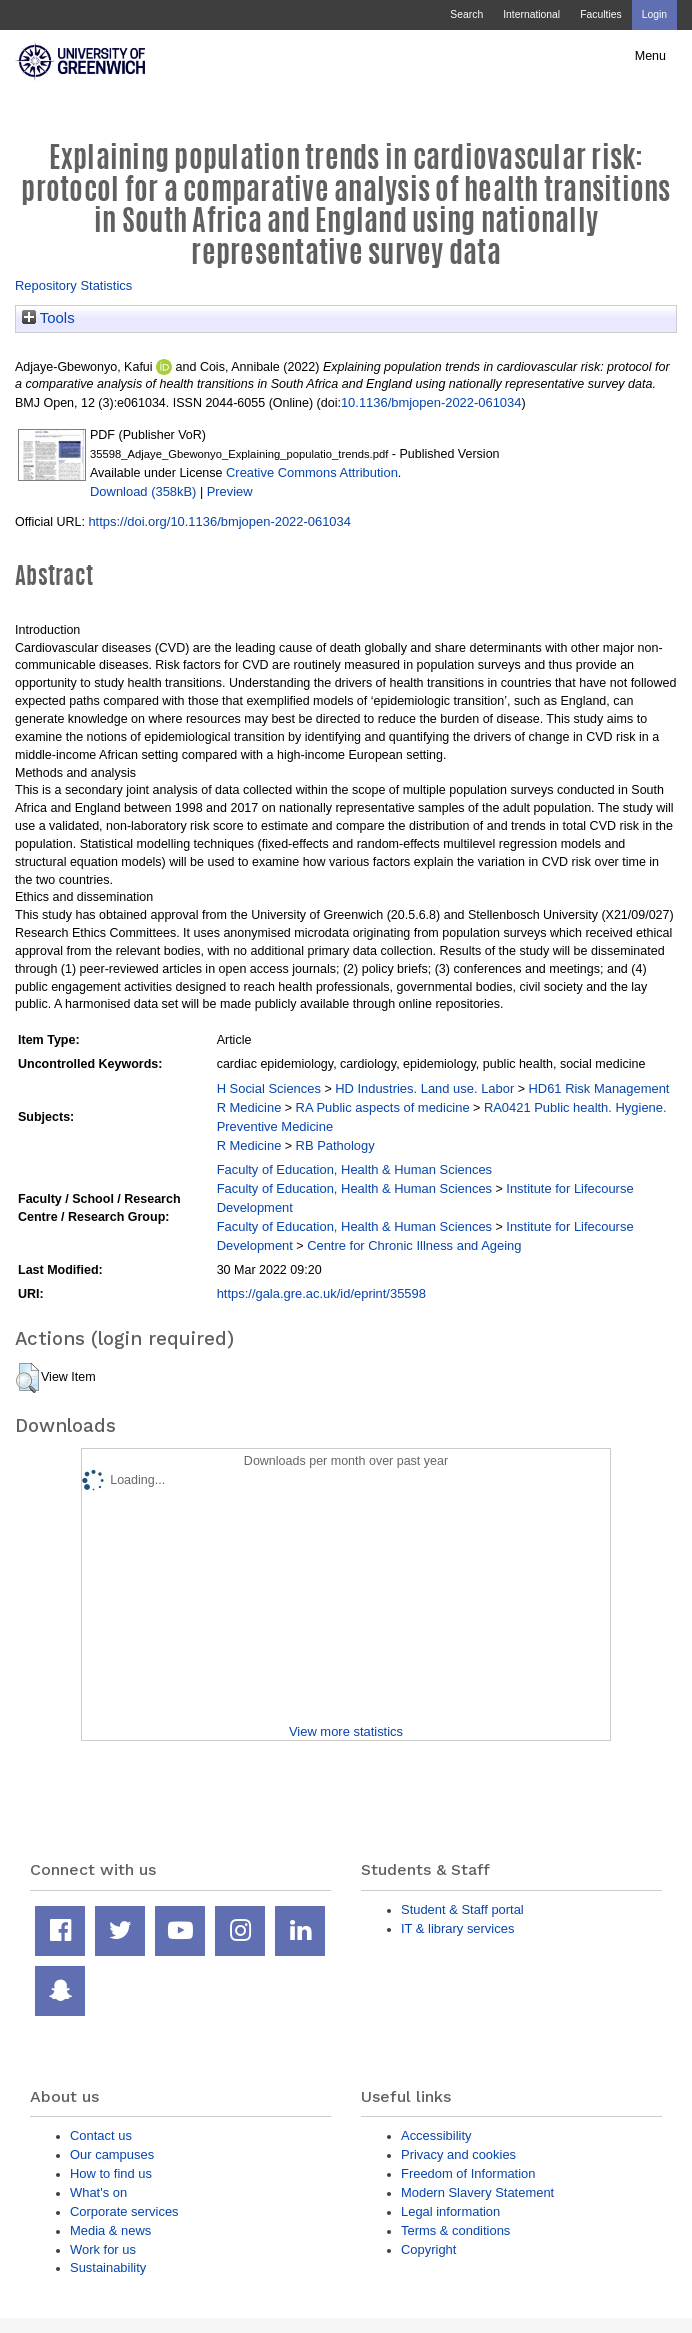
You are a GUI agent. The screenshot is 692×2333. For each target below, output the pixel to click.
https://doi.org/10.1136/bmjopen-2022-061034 (219, 521)
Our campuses (112, 2154)
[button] (27, 1378)
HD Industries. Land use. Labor (424, 1088)
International (531, 14)
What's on (98, 2192)
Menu (650, 56)
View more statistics (346, 1731)
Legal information (450, 2211)
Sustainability (108, 2267)
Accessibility (436, 2135)
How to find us (111, 2173)
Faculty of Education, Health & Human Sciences (354, 1169)
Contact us (101, 2135)
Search (466, 14)
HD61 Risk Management (598, 1088)
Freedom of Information (468, 2173)
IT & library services (457, 1928)
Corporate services (124, 2211)
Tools (48, 318)
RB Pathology (335, 1145)
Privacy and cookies (458, 2154)
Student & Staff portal (462, 1909)
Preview (230, 491)
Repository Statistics (73, 285)
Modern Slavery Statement (477, 2192)
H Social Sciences (269, 1088)
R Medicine (249, 1107)
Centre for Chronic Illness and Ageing (414, 1245)
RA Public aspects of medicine (383, 1107)
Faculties (600, 14)
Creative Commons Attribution (312, 472)
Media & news (110, 2230)
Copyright (428, 2249)
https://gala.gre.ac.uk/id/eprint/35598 (321, 1293)
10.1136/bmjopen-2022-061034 (431, 402)
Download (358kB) (143, 491)
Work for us (103, 2249)
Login (654, 14)
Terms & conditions (455, 2230)
